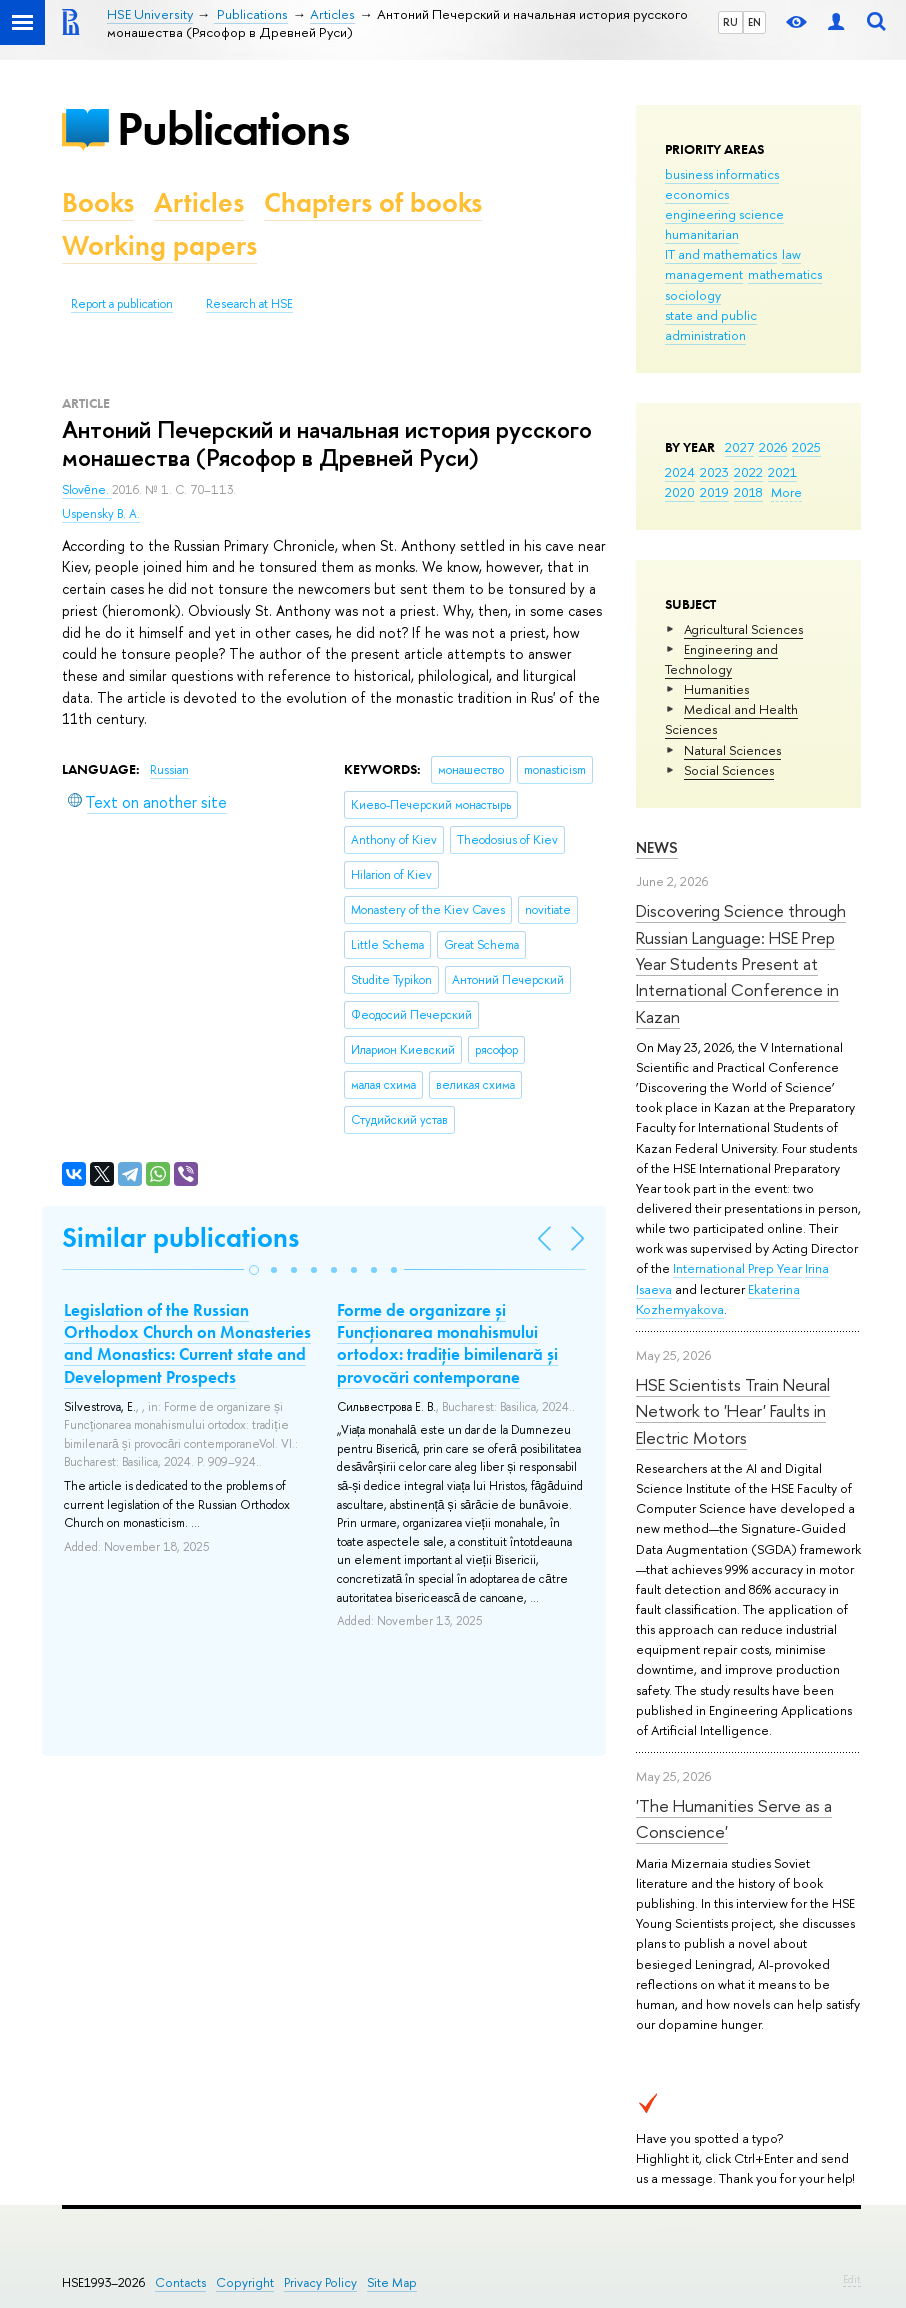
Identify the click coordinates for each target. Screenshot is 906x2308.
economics (697, 194)
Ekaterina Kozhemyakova (718, 1299)
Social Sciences (729, 770)
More (786, 492)
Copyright (245, 2282)
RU (730, 22)
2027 (739, 447)
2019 (714, 492)
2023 (714, 472)
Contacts (180, 2282)
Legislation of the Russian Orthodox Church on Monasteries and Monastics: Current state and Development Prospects (187, 1343)
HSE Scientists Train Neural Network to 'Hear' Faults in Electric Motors (733, 1411)
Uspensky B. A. (101, 514)
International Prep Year (737, 1268)
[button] (254, 1270)
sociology (693, 295)
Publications (233, 128)
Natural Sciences (732, 750)
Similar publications (180, 1237)
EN (754, 22)
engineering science (724, 214)
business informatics (722, 174)
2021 (782, 472)
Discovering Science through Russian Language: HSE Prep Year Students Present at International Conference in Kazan (741, 963)
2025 (806, 447)
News (657, 847)
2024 (680, 472)
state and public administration (711, 325)
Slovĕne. (87, 490)
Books (98, 202)
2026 (773, 447)
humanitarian (702, 234)
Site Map (392, 2282)
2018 (748, 492)
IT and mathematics (721, 254)
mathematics (785, 274)
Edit (852, 2279)
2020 (680, 492)
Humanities (716, 689)
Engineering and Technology (721, 659)
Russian (169, 770)
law (791, 254)
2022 (748, 472)
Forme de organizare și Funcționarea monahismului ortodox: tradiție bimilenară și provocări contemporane (447, 1343)
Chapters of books (373, 202)
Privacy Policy (320, 2282)
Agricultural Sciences (743, 629)
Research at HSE (249, 304)
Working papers (159, 245)
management (704, 274)
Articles (199, 202)
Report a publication (122, 304)
